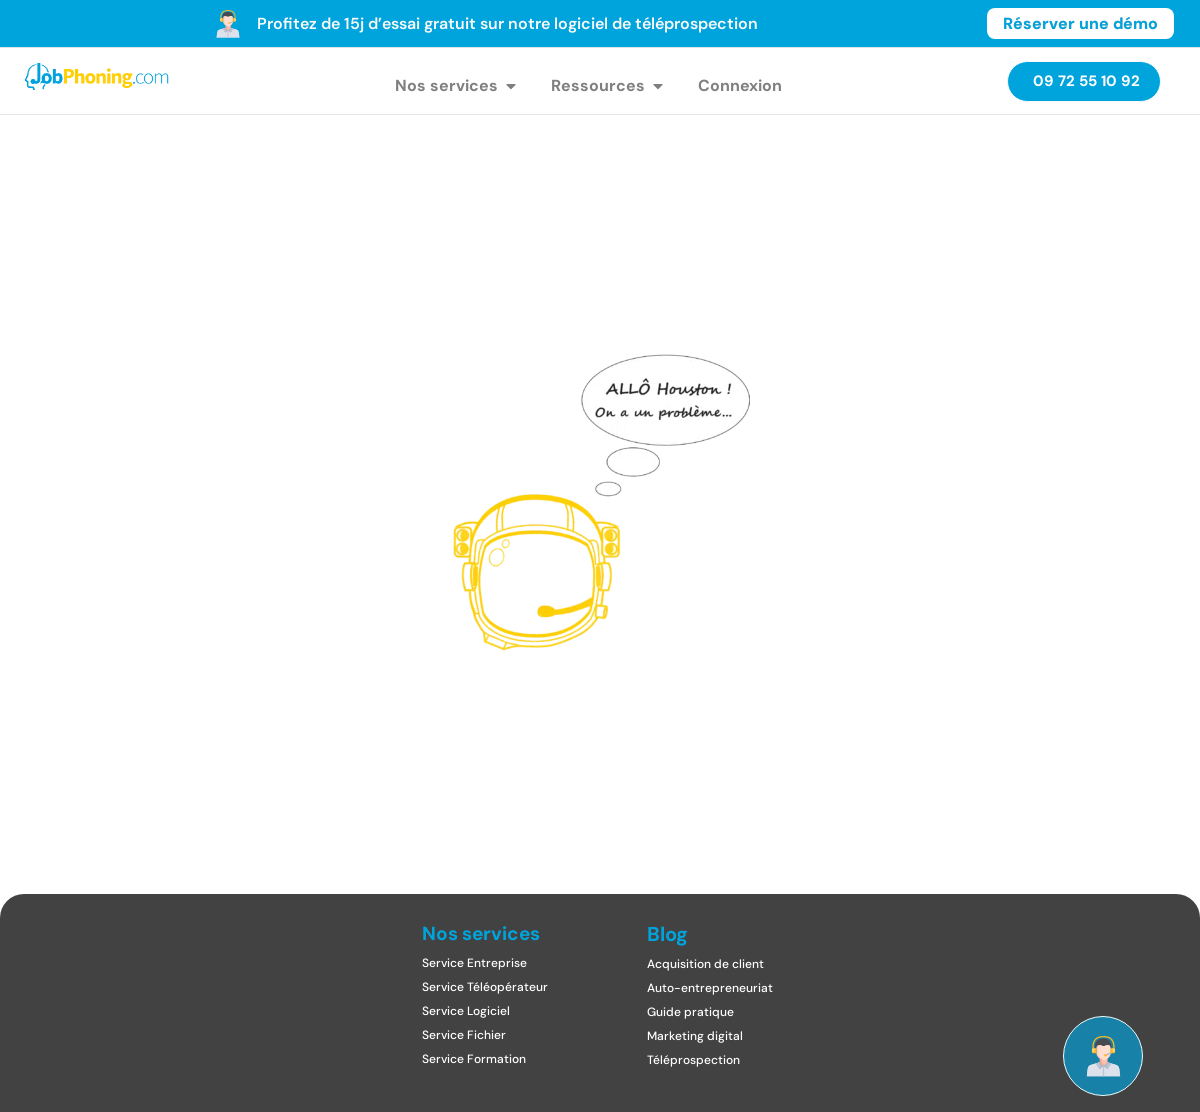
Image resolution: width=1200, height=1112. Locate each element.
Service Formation (474, 1059)
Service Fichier (464, 1035)
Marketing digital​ (695, 1036)
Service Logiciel (466, 1011)
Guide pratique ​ (692, 1012)
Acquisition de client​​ (705, 964)
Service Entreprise (474, 963)
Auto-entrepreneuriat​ (710, 988)
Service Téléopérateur (485, 987)
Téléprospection (693, 1060)
